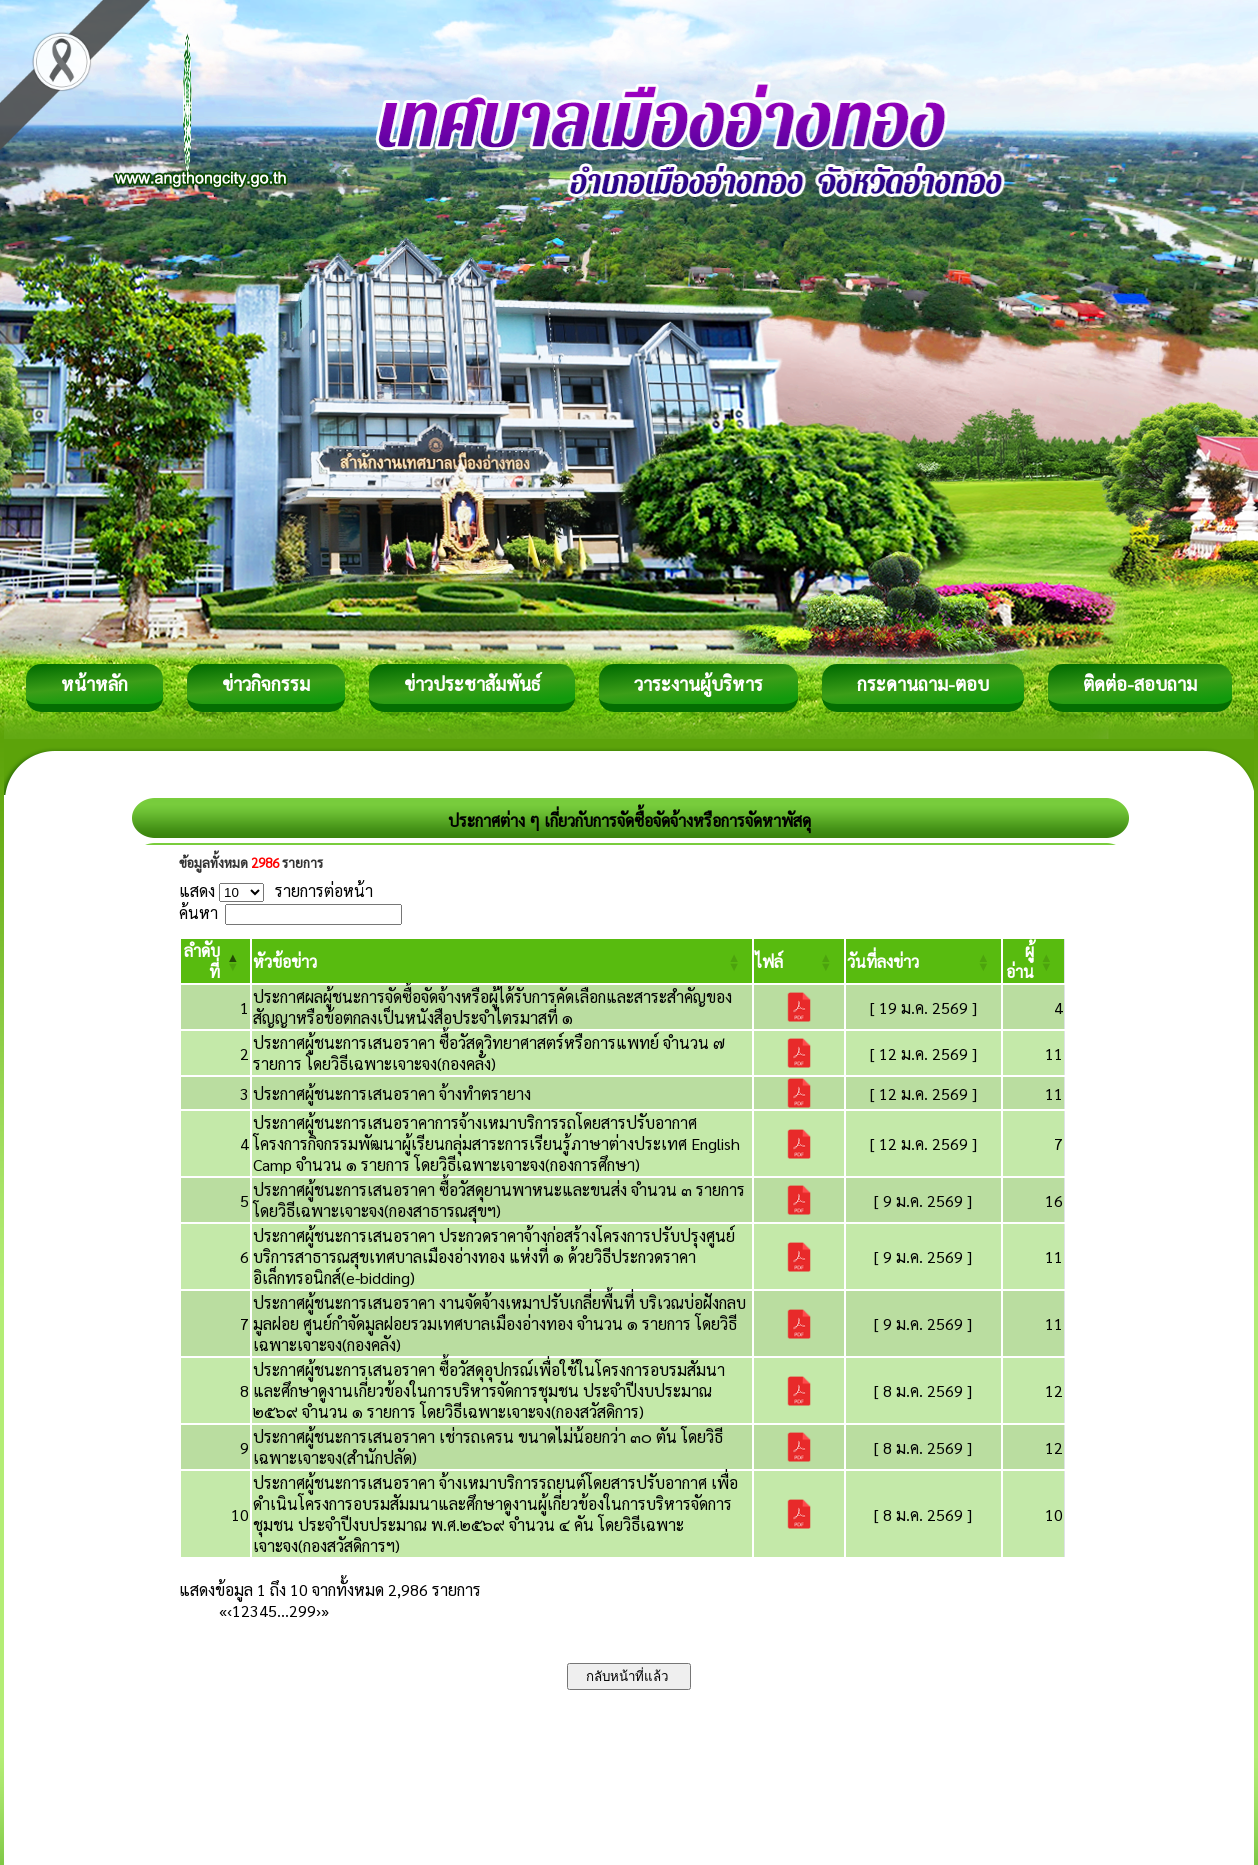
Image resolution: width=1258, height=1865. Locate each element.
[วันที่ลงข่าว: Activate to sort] (923, 961)
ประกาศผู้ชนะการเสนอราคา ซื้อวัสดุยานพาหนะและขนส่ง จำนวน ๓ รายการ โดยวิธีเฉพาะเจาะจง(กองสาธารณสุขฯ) (499, 1200)
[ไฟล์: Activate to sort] (799, 961)
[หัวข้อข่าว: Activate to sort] (501, 961)
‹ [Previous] (229, 1610)
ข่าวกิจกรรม (266, 683)
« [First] (223, 1610)
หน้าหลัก (94, 683)
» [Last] (325, 1610)
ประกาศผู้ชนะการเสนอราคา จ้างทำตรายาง (392, 1093)
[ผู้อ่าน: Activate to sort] (1034, 961)
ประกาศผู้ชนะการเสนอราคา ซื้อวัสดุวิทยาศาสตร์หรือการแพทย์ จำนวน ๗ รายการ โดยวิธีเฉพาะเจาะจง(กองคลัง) (489, 1053)
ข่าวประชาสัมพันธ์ (472, 683)
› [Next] (318, 1610)
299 (302, 1610)
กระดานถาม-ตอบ (923, 683)
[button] (285, 961)
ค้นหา (198, 912)
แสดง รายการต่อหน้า (276, 890)
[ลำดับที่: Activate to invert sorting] (215, 961)
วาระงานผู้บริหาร (698, 683)
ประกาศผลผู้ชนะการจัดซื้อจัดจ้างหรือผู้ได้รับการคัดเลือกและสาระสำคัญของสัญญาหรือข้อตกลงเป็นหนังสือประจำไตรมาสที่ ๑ (492, 1007)
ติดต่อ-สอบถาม (1140, 683)
